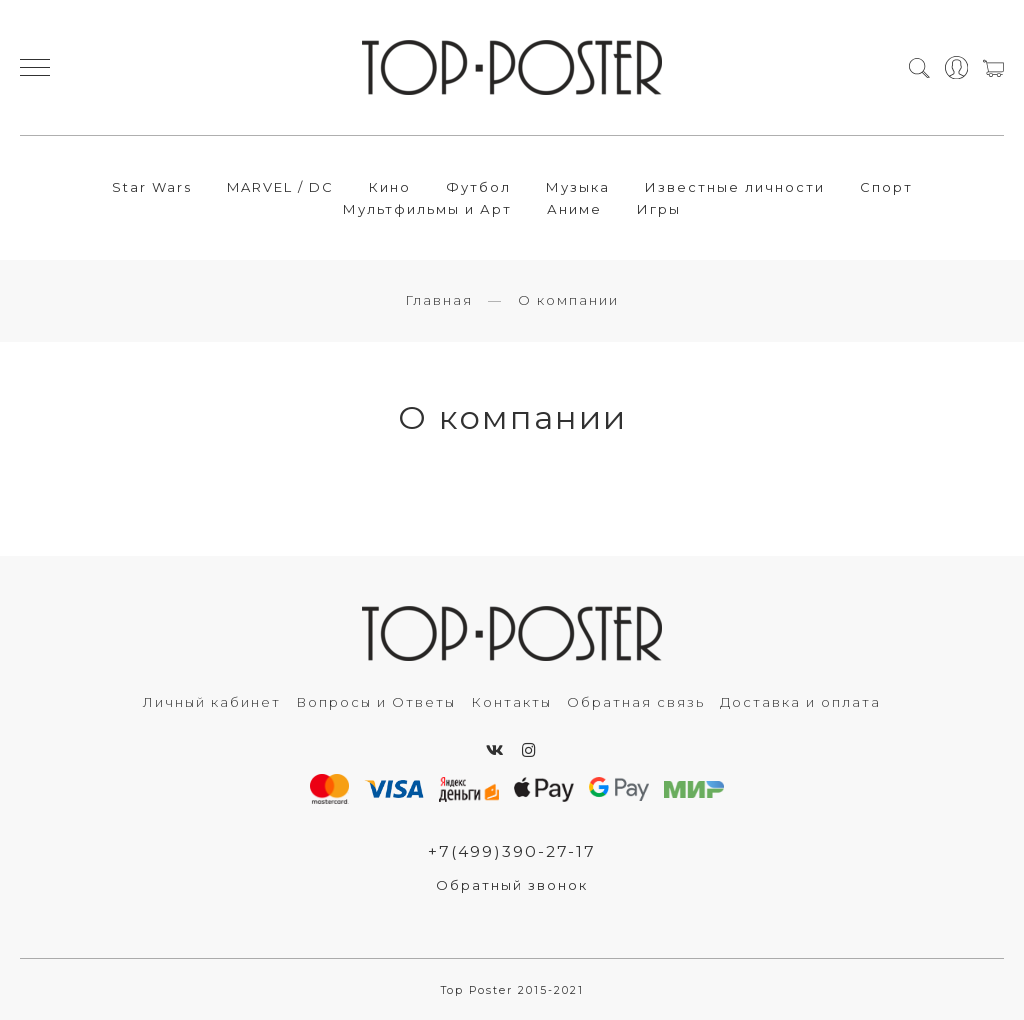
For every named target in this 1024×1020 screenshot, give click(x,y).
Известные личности (735, 187)
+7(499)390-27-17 (512, 851)
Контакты (511, 702)
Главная (439, 300)
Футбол (478, 187)
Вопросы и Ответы (376, 702)
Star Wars (152, 187)
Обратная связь (636, 702)
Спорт (886, 187)
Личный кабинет (212, 702)
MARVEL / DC (280, 187)
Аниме (574, 209)
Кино (390, 187)
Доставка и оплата (800, 702)
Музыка (578, 187)
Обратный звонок (512, 885)
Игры (659, 209)
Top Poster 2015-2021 (512, 990)
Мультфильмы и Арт (427, 209)
